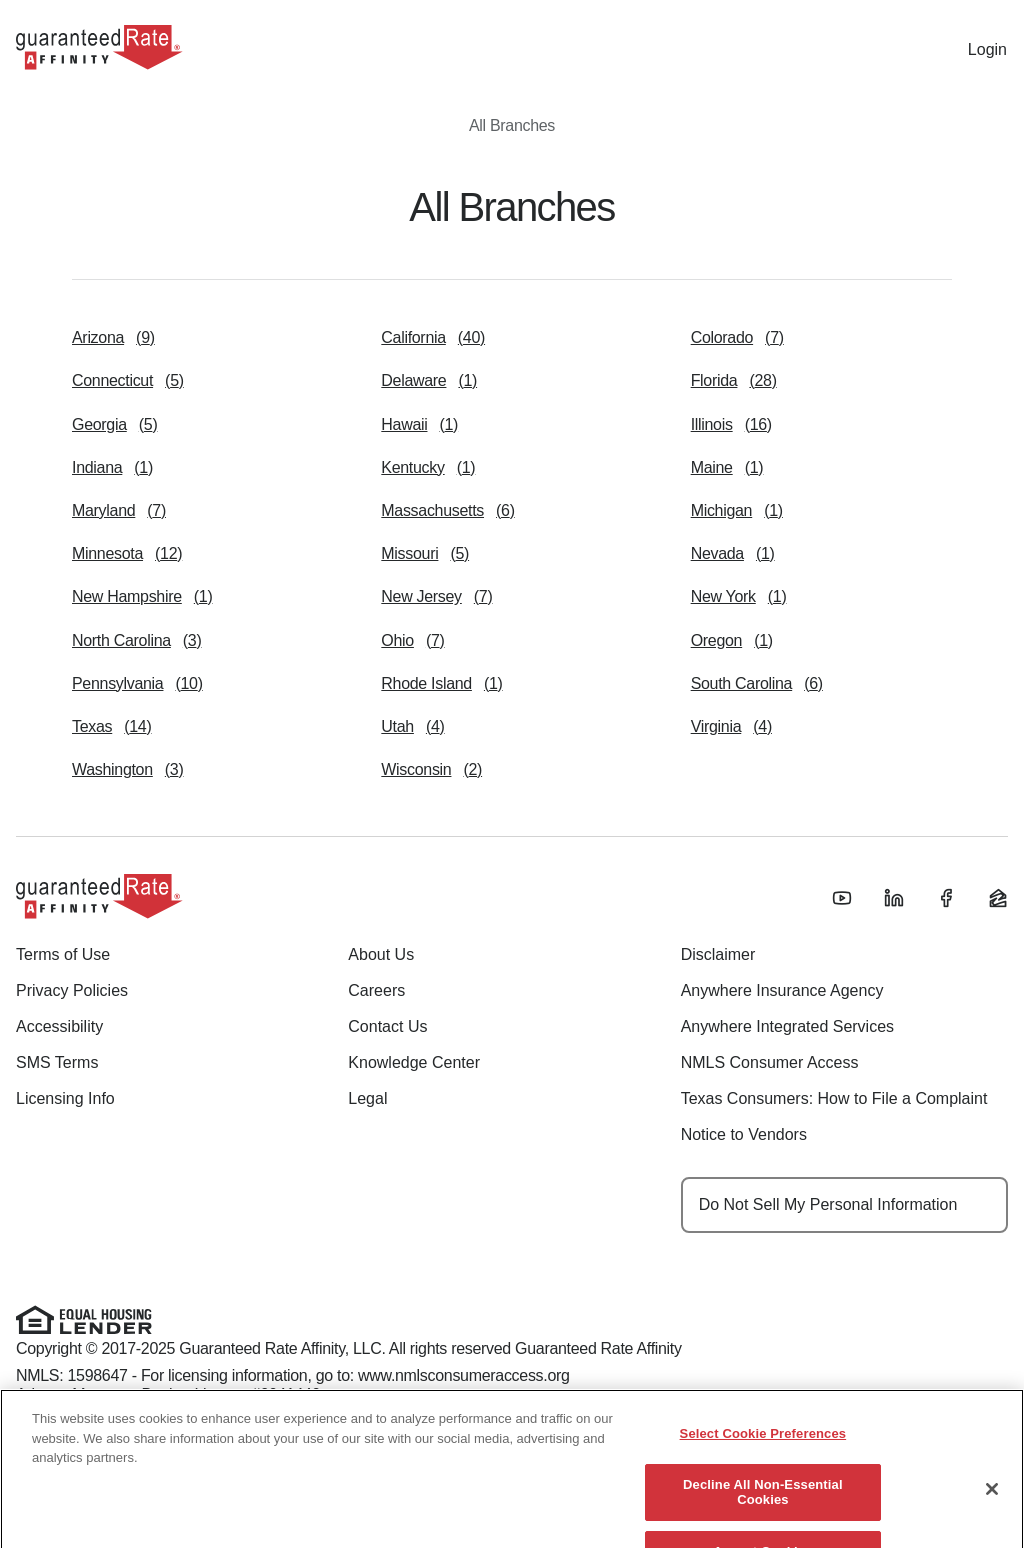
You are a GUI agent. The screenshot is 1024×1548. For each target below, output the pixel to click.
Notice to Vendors (744, 1134)
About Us (381, 954)
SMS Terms (57, 1062)
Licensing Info (65, 1098)
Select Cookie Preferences (763, 1448)
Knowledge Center (414, 1062)
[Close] (992, 1504)
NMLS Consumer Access (770, 1062)
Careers (376, 990)
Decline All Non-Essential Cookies (763, 1506)
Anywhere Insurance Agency (782, 990)
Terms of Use (63, 954)
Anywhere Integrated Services (787, 1026)
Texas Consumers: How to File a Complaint (834, 1098)
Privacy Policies (72, 990)
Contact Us (387, 1026)
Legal (367, 1098)
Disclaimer (718, 954)
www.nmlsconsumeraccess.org (464, 1375)
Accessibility (59, 1026)
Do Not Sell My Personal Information (828, 1204)
